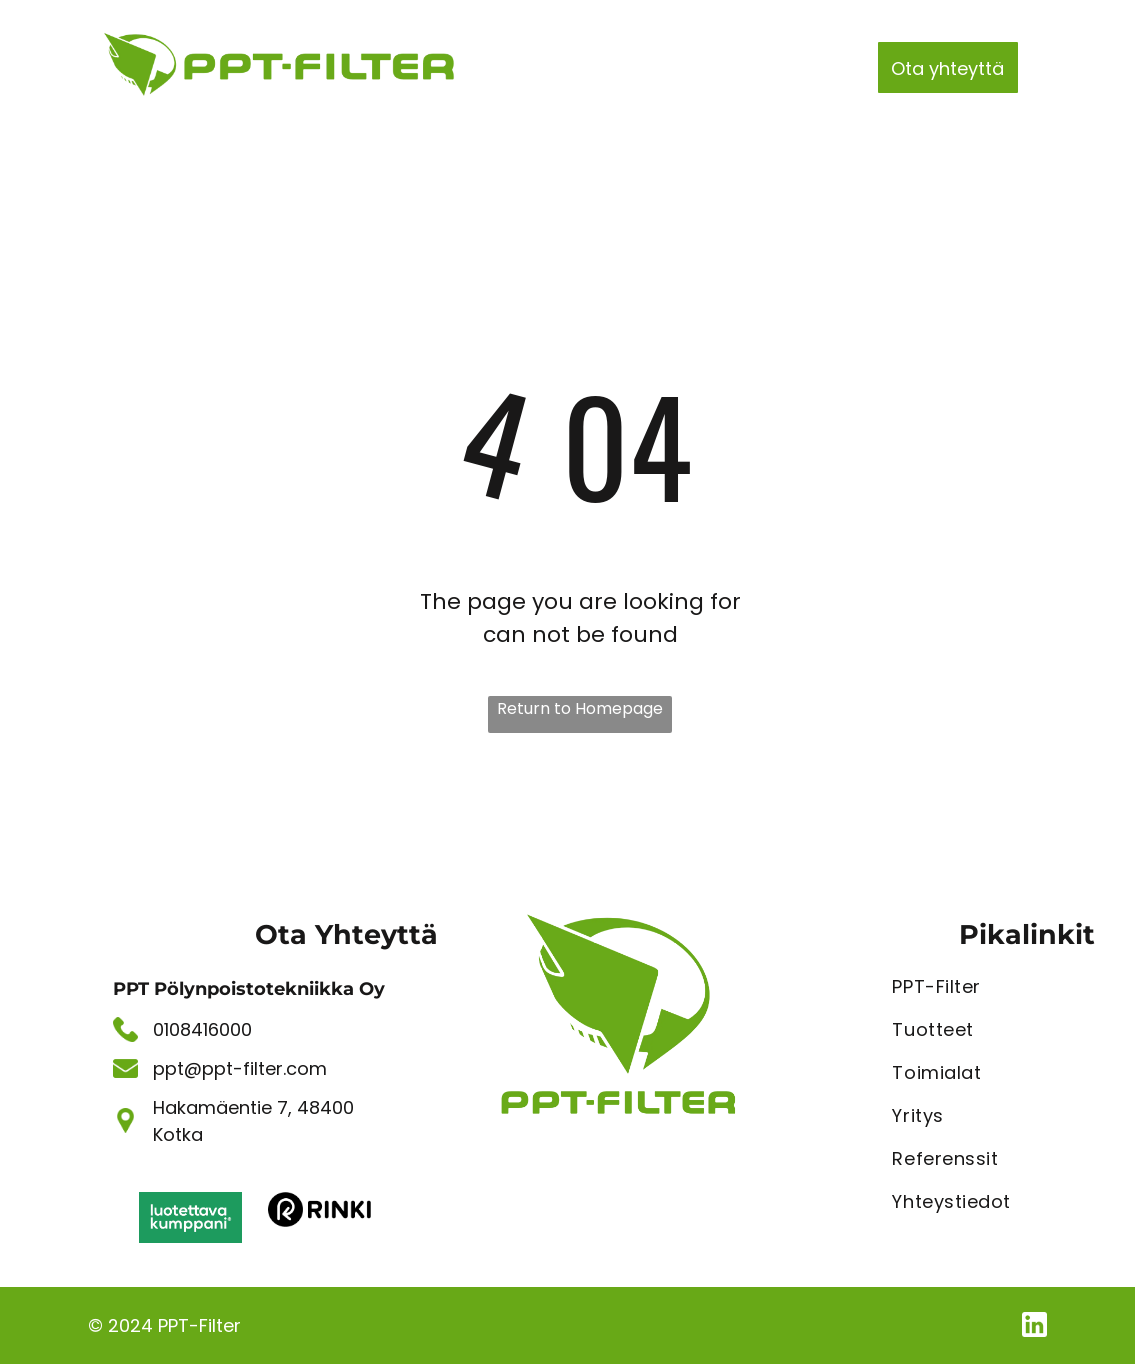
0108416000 (202, 1029)
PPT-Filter (199, 1325)
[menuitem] (527, 62)
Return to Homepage (580, 708)
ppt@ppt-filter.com (240, 1068)
